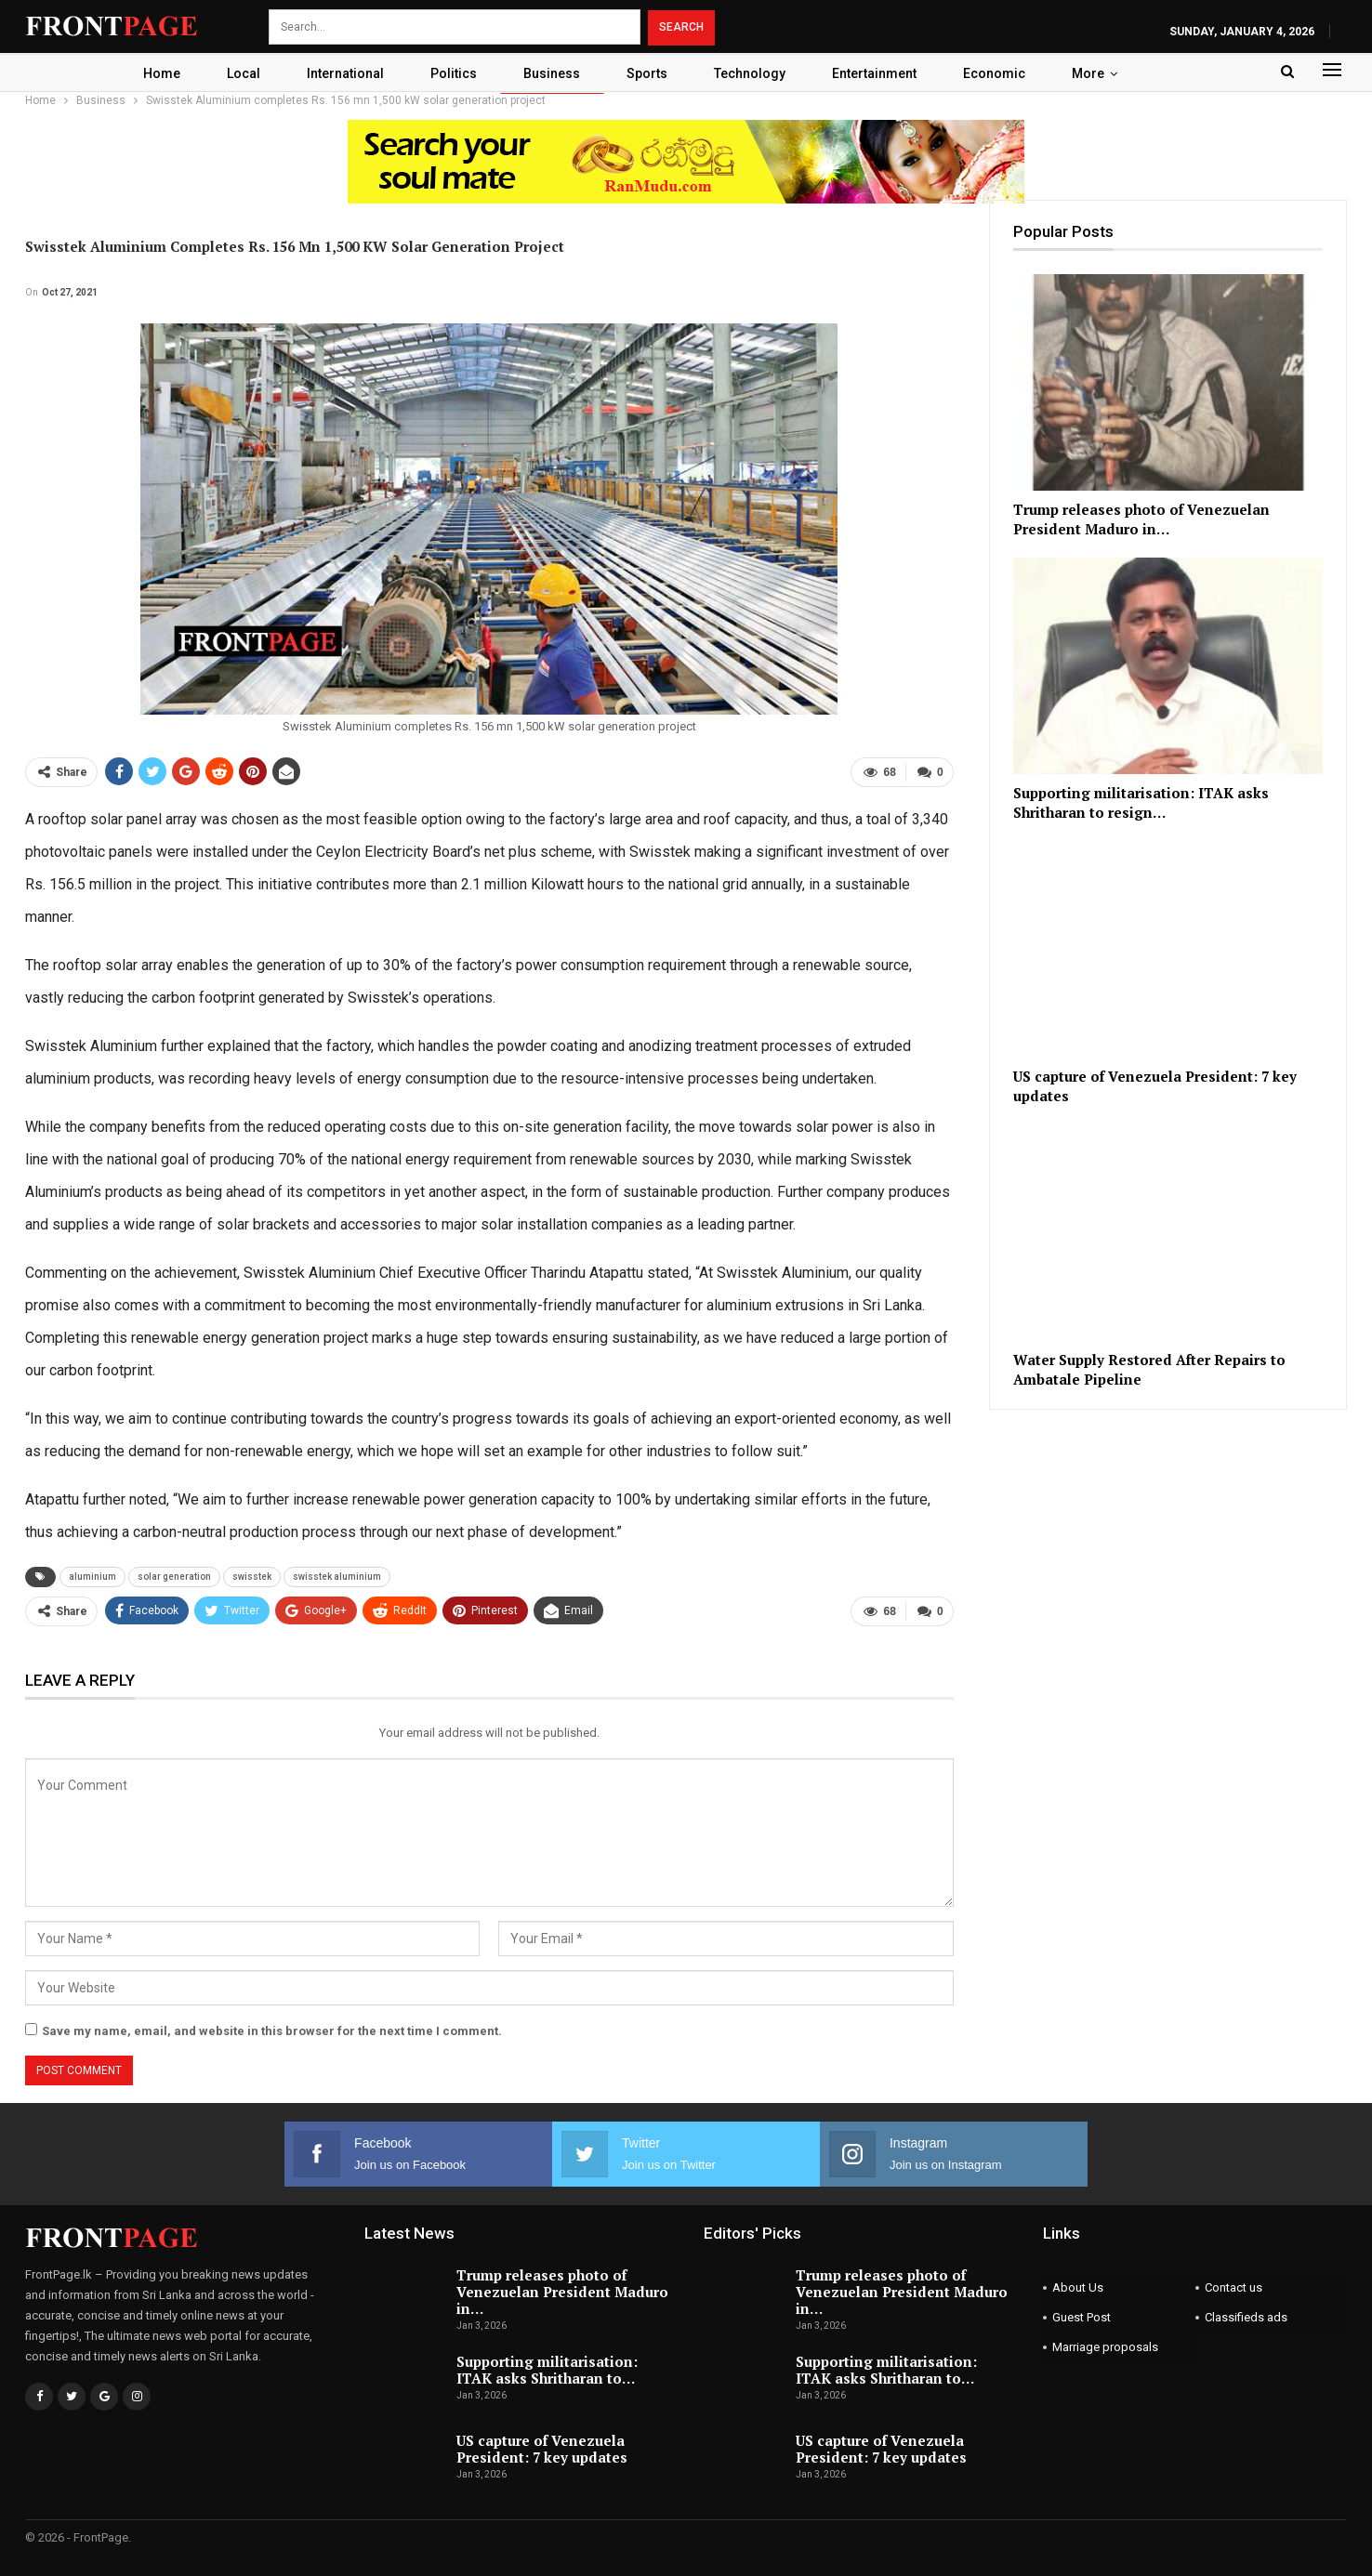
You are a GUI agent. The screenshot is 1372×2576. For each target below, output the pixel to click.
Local (234, 73)
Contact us (1233, 2287)
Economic (1004, 73)
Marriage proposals (1105, 2347)
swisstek (251, 1576)
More (1101, 73)
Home (149, 73)
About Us (1077, 2287)
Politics (450, 73)
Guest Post (1081, 2317)
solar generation (174, 1576)
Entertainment (881, 73)
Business (550, 73)
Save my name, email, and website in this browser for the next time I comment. (272, 2031)
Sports (648, 73)
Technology (754, 73)
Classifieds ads (1246, 2317)
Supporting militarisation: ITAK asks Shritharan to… (547, 2369)
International (338, 73)
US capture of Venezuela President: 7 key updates (541, 2448)
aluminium (92, 1576)
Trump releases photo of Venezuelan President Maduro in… (562, 2292)
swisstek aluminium (337, 1576)
